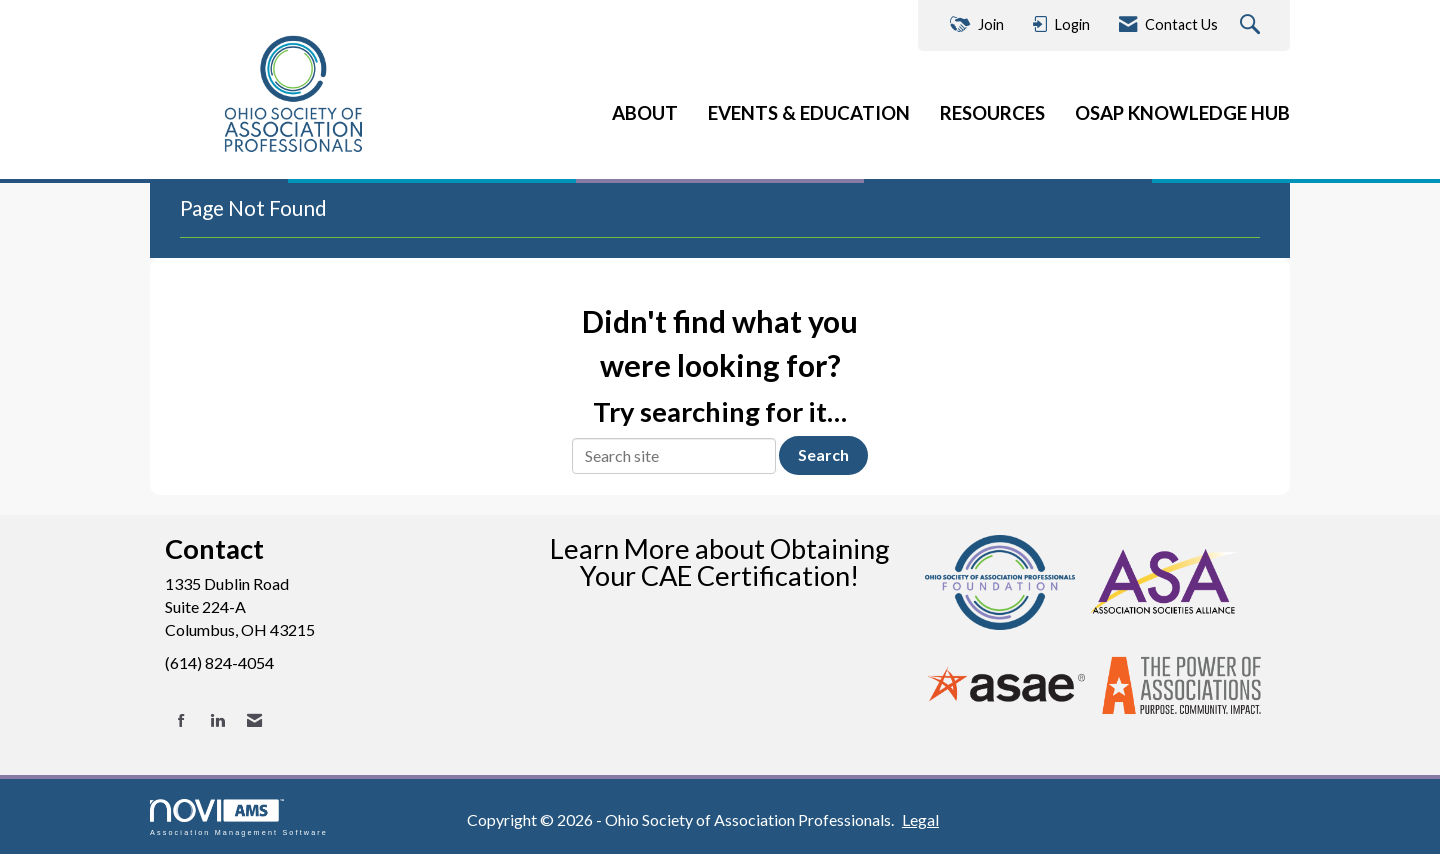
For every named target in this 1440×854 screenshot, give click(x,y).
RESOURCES (992, 113)
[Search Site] (1252, 25)
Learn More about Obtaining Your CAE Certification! (720, 562)
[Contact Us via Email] (254, 720)
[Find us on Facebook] (181, 720)
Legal (920, 819)
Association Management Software (239, 817)
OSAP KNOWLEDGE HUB (1182, 113)
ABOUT (645, 113)
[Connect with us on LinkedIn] (217, 720)
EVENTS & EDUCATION (809, 113)
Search (823, 454)
